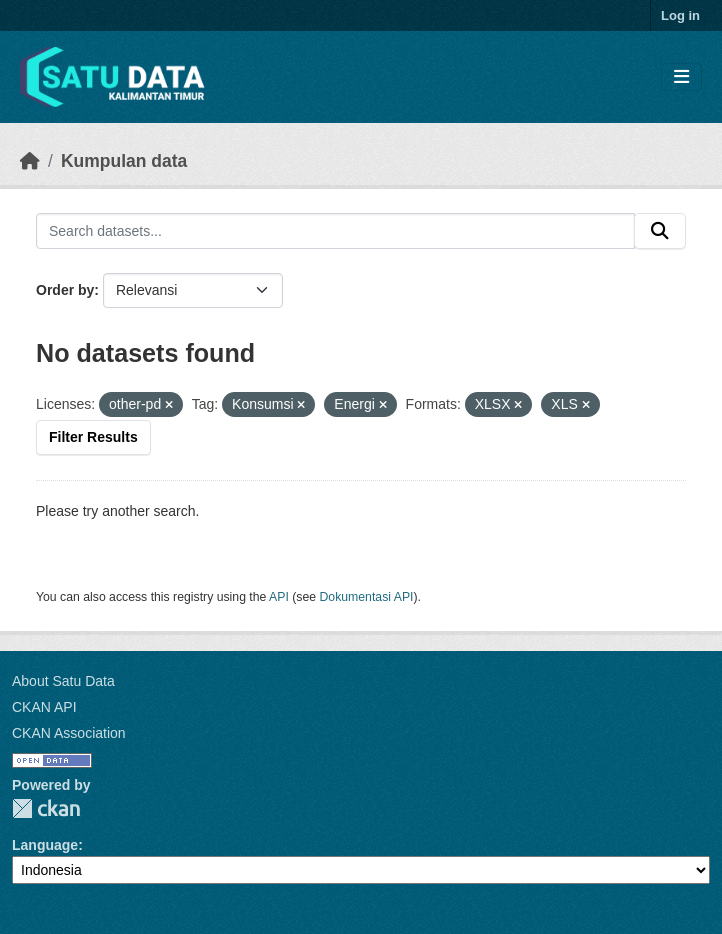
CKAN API (44, 707)
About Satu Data (63, 681)
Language (45, 845)
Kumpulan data (124, 161)
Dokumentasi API (367, 597)
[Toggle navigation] (681, 77)
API (279, 597)
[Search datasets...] (335, 231)
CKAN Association (69, 733)
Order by (65, 290)
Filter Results (93, 437)
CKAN (46, 808)
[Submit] (660, 231)
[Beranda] (30, 161)
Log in (680, 15)
